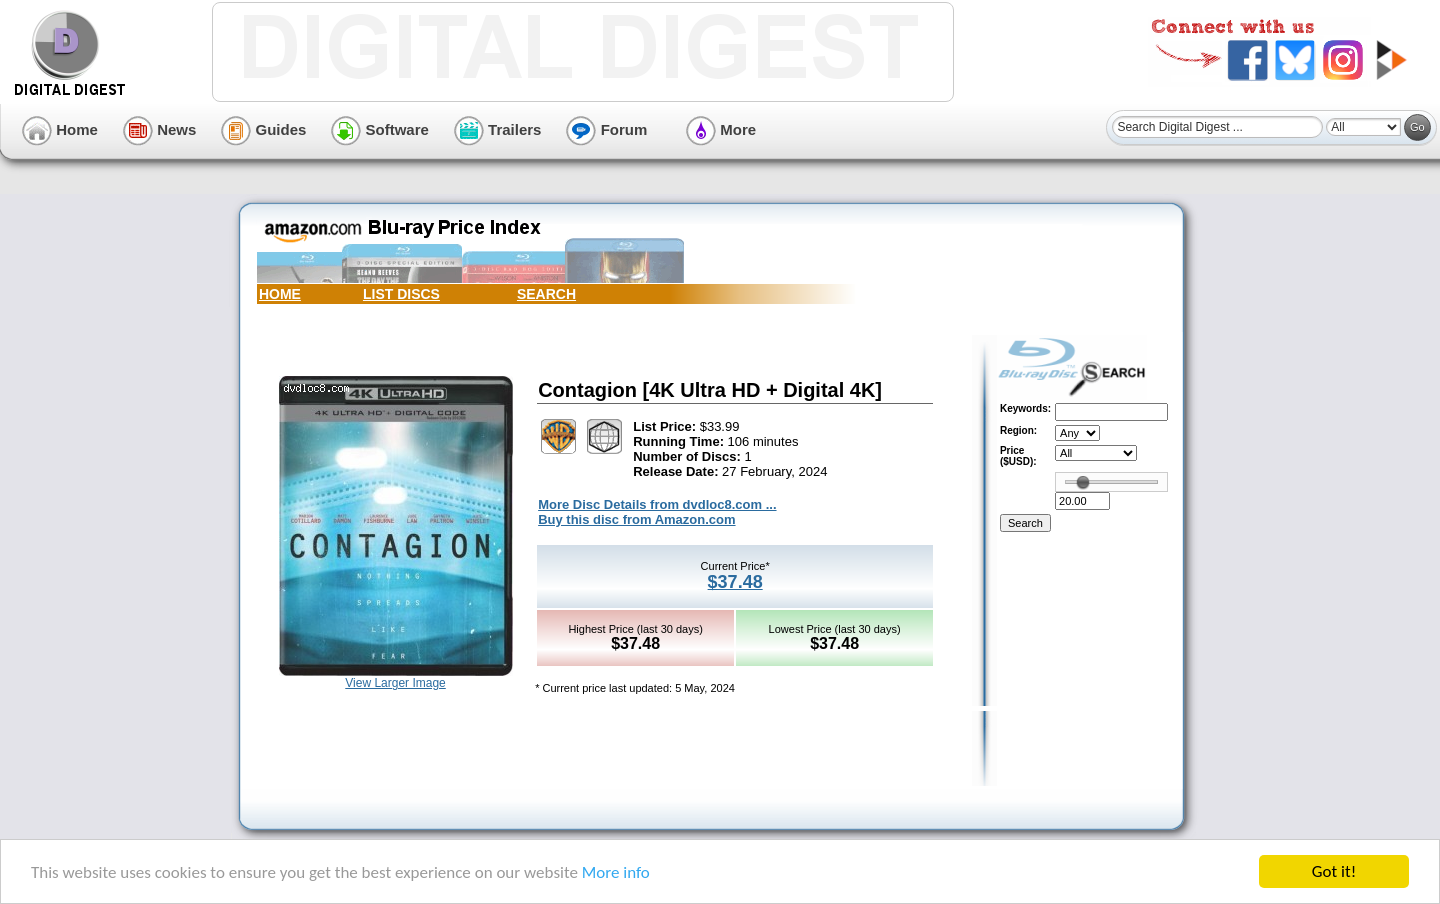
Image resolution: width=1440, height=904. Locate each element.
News (159, 129)
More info (616, 873)
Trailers (498, 129)
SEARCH (546, 294)
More (721, 129)
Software (380, 129)
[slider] (1083, 482)
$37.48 (735, 582)
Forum (606, 129)
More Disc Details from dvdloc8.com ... (657, 504)
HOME (280, 294)
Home (60, 129)
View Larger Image (395, 683)
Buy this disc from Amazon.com (636, 519)
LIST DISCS (401, 294)
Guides (263, 129)
